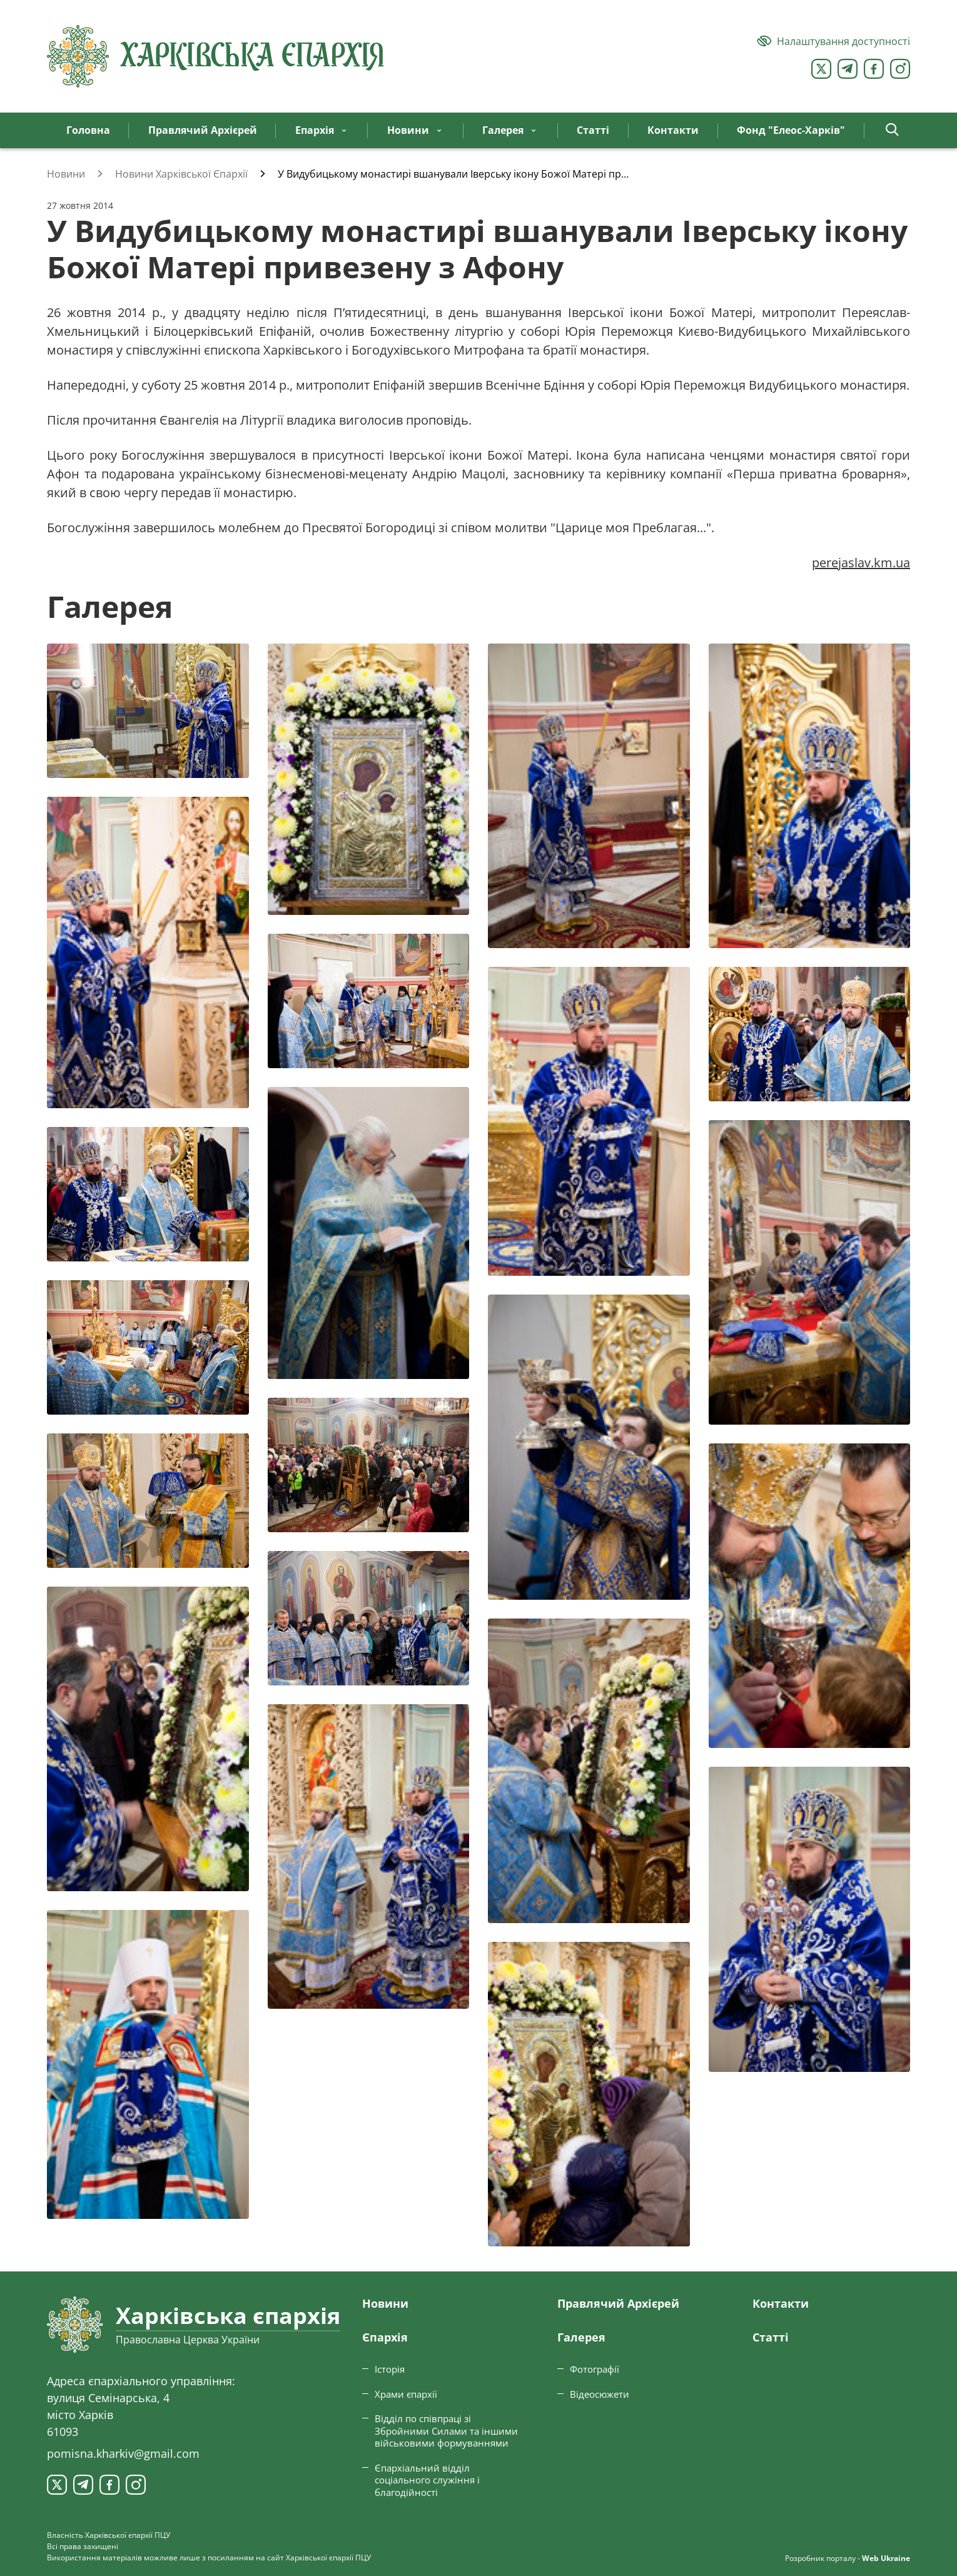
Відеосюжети (599, 2394)
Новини (385, 2303)
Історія (390, 2369)
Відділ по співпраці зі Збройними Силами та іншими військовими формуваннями (446, 2430)
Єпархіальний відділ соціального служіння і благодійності (427, 2480)
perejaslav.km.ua (861, 562)
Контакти (780, 2303)
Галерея (581, 2337)
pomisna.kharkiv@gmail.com (123, 2453)
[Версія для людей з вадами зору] (833, 41)
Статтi (770, 2337)
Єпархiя (385, 2337)
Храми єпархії (406, 2394)
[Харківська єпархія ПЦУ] (216, 56)
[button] (892, 130)
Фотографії (594, 2369)
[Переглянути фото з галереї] (148, 711)
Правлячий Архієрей (618, 2303)
